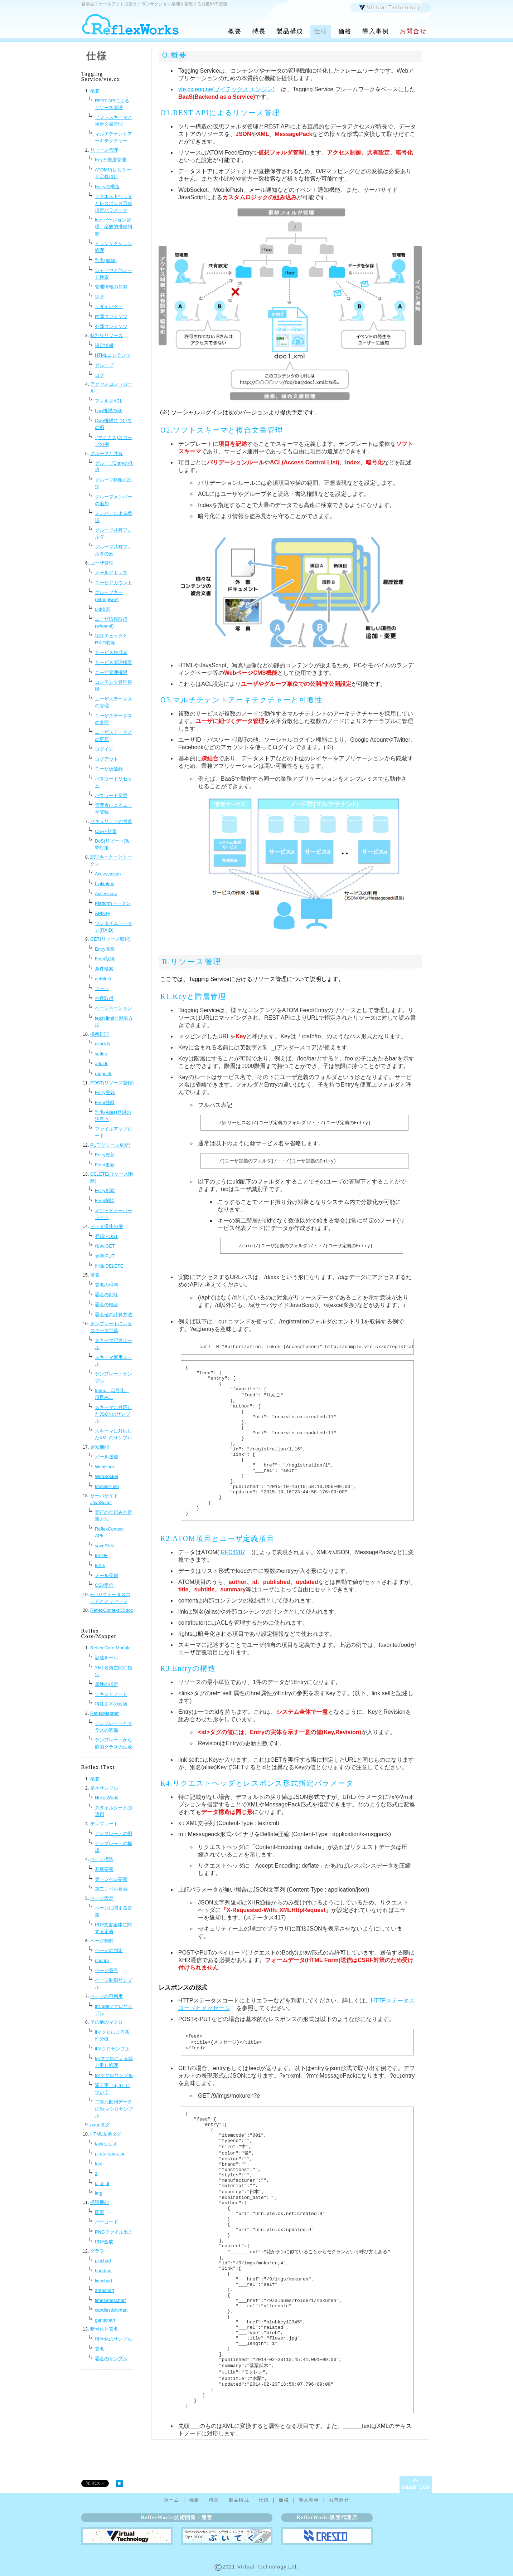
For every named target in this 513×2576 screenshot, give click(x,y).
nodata (102, 1960)
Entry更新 (105, 1154)
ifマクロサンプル (112, 2048)
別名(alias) (106, 260)
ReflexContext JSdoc (111, 1610)
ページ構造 (101, 1859)
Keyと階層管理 (110, 159)
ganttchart (105, 2320)
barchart (103, 2270)
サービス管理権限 (113, 662)
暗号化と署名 (104, 2329)
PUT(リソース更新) (110, 1145)
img (98, 2193)
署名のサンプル (111, 2358)
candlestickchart (111, 2310)
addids (101, 1063)
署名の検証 (106, 1304)
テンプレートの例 (113, 1833)
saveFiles (104, 1545)
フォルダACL (108, 401)
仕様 (320, 31)
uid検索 (102, 609)
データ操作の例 (106, 1226)
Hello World (106, 1797)
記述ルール (106, 1657)
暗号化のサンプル (113, 2339)
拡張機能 (99, 2202)
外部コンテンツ (111, 326)
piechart (103, 2260)
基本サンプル (104, 1788)
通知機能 (99, 1447)
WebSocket (106, 1476)
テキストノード (111, 1694)
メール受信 (106, 1575)
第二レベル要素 (111, 1889)
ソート (102, 988)
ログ (99, 375)
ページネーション (113, 1008)
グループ (104, 365)
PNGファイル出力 (114, 2232)
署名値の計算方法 (113, 1314)
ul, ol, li (102, 2183)
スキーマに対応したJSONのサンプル (113, 1414)
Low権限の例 (108, 410)
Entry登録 (105, 1092)
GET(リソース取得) (110, 939)
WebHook (105, 1466)
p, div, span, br (110, 2153)
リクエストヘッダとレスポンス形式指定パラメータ (113, 203)
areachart (104, 2290)
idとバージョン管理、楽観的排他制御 (113, 226)
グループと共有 (106, 453)
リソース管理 (104, 150)
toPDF (101, 1555)
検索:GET (105, 1246)
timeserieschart (110, 2300)
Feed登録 (105, 1102)
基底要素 (104, 1869)
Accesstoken (108, 874)
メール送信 (106, 1456)
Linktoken (105, 883)
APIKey (102, 913)
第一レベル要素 (111, 1879)
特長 (259, 31)
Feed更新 (105, 1164)
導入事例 (375, 31)
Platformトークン (113, 903)
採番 (99, 296)
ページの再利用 (106, 1996)
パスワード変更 (111, 795)
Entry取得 (105, 949)
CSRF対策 (106, 831)
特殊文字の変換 (111, 1704)
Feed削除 (105, 1200)
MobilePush (107, 1486)
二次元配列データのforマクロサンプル (114, 2108)
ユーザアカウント (113, 582)
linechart (103, 2280)
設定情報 (104, 345)
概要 (234, 31)
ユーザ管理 (101, 563)
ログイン (104, 749)
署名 (95, 1275)
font (98, 2163)
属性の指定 (106, 1684)
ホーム (171, 2500)
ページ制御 (101, 1940)
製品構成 (289, 31)
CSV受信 (104, 1585)
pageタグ (100, 2124)
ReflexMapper (104, 1713)
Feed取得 (105, 958)
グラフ (97, 2251)
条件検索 (104, 968)
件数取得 (104, 998)
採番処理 (99, 1034)
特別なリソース (106, 335)
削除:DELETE (109, 1266)
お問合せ (413, 31)
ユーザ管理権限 (111, 672)
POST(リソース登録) (112, 1082)
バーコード (106, 2222)
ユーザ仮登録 (109, 768)
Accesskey (106, 893)
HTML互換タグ (105, 2134)
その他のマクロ (106, 2022)
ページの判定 (109, 1950)
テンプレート (104, 1823)
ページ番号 (106, 1970)
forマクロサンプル (114, 2075)
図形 (99, 2212)
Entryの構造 (107, 186)
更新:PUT (105, 1256)
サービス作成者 (111, 652)
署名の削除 (106, 1294)
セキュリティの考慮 (111, 821)
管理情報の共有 (111, 286)
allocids (102, 1043)
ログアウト (106, 759)
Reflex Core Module (110, 1647)
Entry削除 (105, 1190)
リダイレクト (109, 306)
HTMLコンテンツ (113, 355)
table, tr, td (105, 2143)
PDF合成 (104, 2241)
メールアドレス (111, 572)
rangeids (103, 1073)
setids (101, 1054)
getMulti (103, 978)
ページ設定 (101, 1898)
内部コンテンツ (111, 316)
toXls (100, 1565)
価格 (345, 31)
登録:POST (106, 1236)
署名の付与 (106, 1285)
